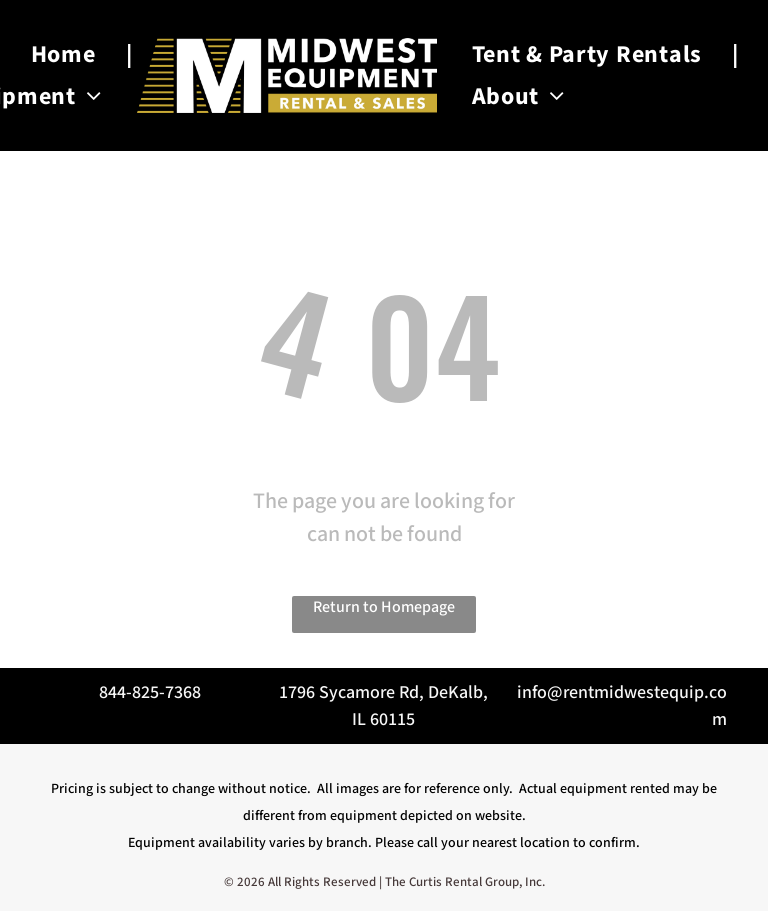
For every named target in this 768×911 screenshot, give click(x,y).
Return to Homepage (384, 607)
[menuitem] (66, 54)
